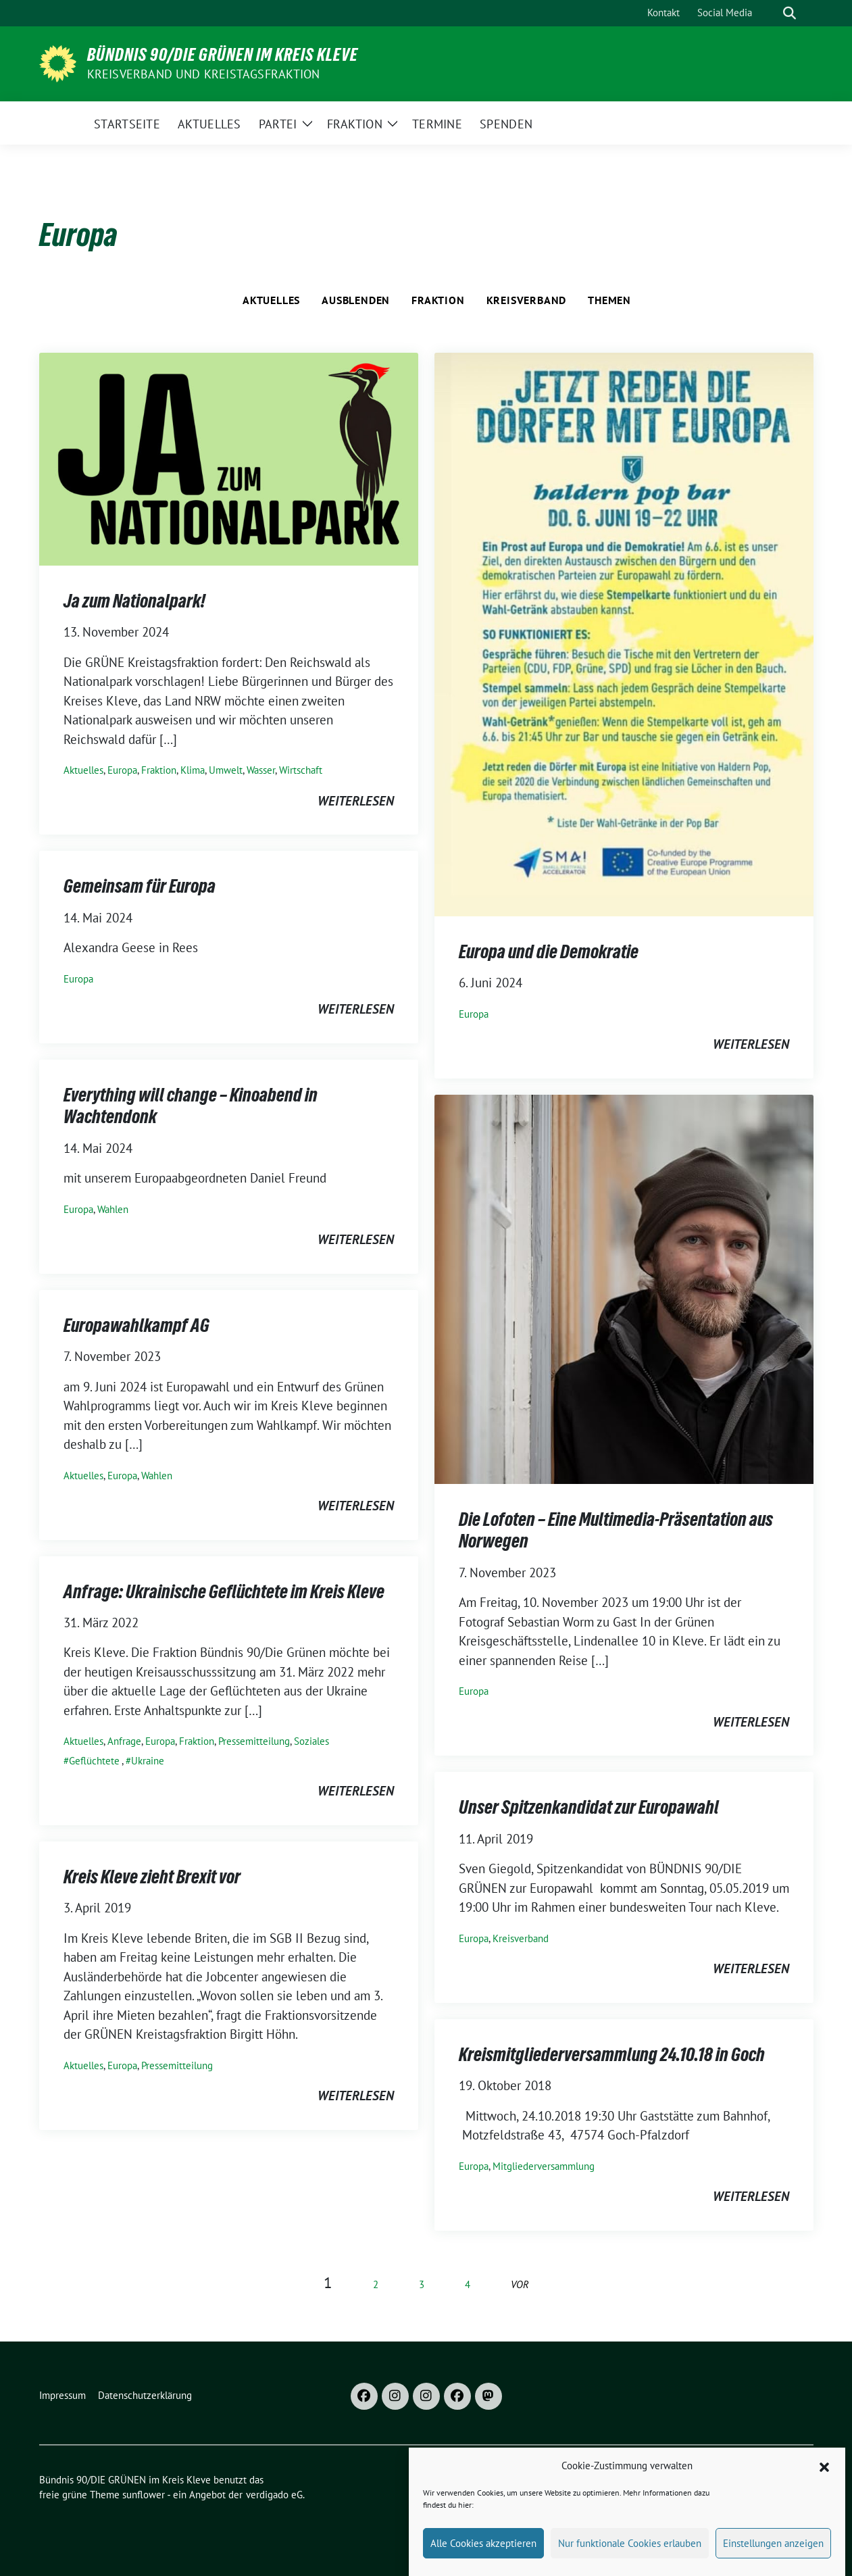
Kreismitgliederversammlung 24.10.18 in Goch (612, 2054)
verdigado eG (274, 2494)
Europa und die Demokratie (548, 951)
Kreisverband (526, 300)
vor (520, 2284)
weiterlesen (356, 801)
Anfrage (124, 1741)
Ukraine (147, 1760)
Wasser (261, 770)
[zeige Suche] (789, 13)
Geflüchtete (94, 1760)
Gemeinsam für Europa (140, 886)
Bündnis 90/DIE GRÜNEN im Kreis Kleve (222, 55)
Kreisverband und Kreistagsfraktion (203, 74)
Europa (122, 770)
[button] (824, 2487)
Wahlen (112, 1209)
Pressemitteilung (254, 1741)
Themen (609, 300)
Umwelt (226, 770)
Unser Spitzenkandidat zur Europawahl (589, 1807)
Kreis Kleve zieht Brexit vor (152, 1876)
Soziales (311, 1741)
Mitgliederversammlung (544, 2166)
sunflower (143, 2494)
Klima (192, 770)
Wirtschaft (300, 770)
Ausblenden (356, 300)
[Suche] (770, 13)
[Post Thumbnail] (228, 457)
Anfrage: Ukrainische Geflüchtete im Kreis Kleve (224, 1591)
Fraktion (437, 300)
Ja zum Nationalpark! (134, 601)
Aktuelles (271, 300)
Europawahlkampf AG (136, 1325)
